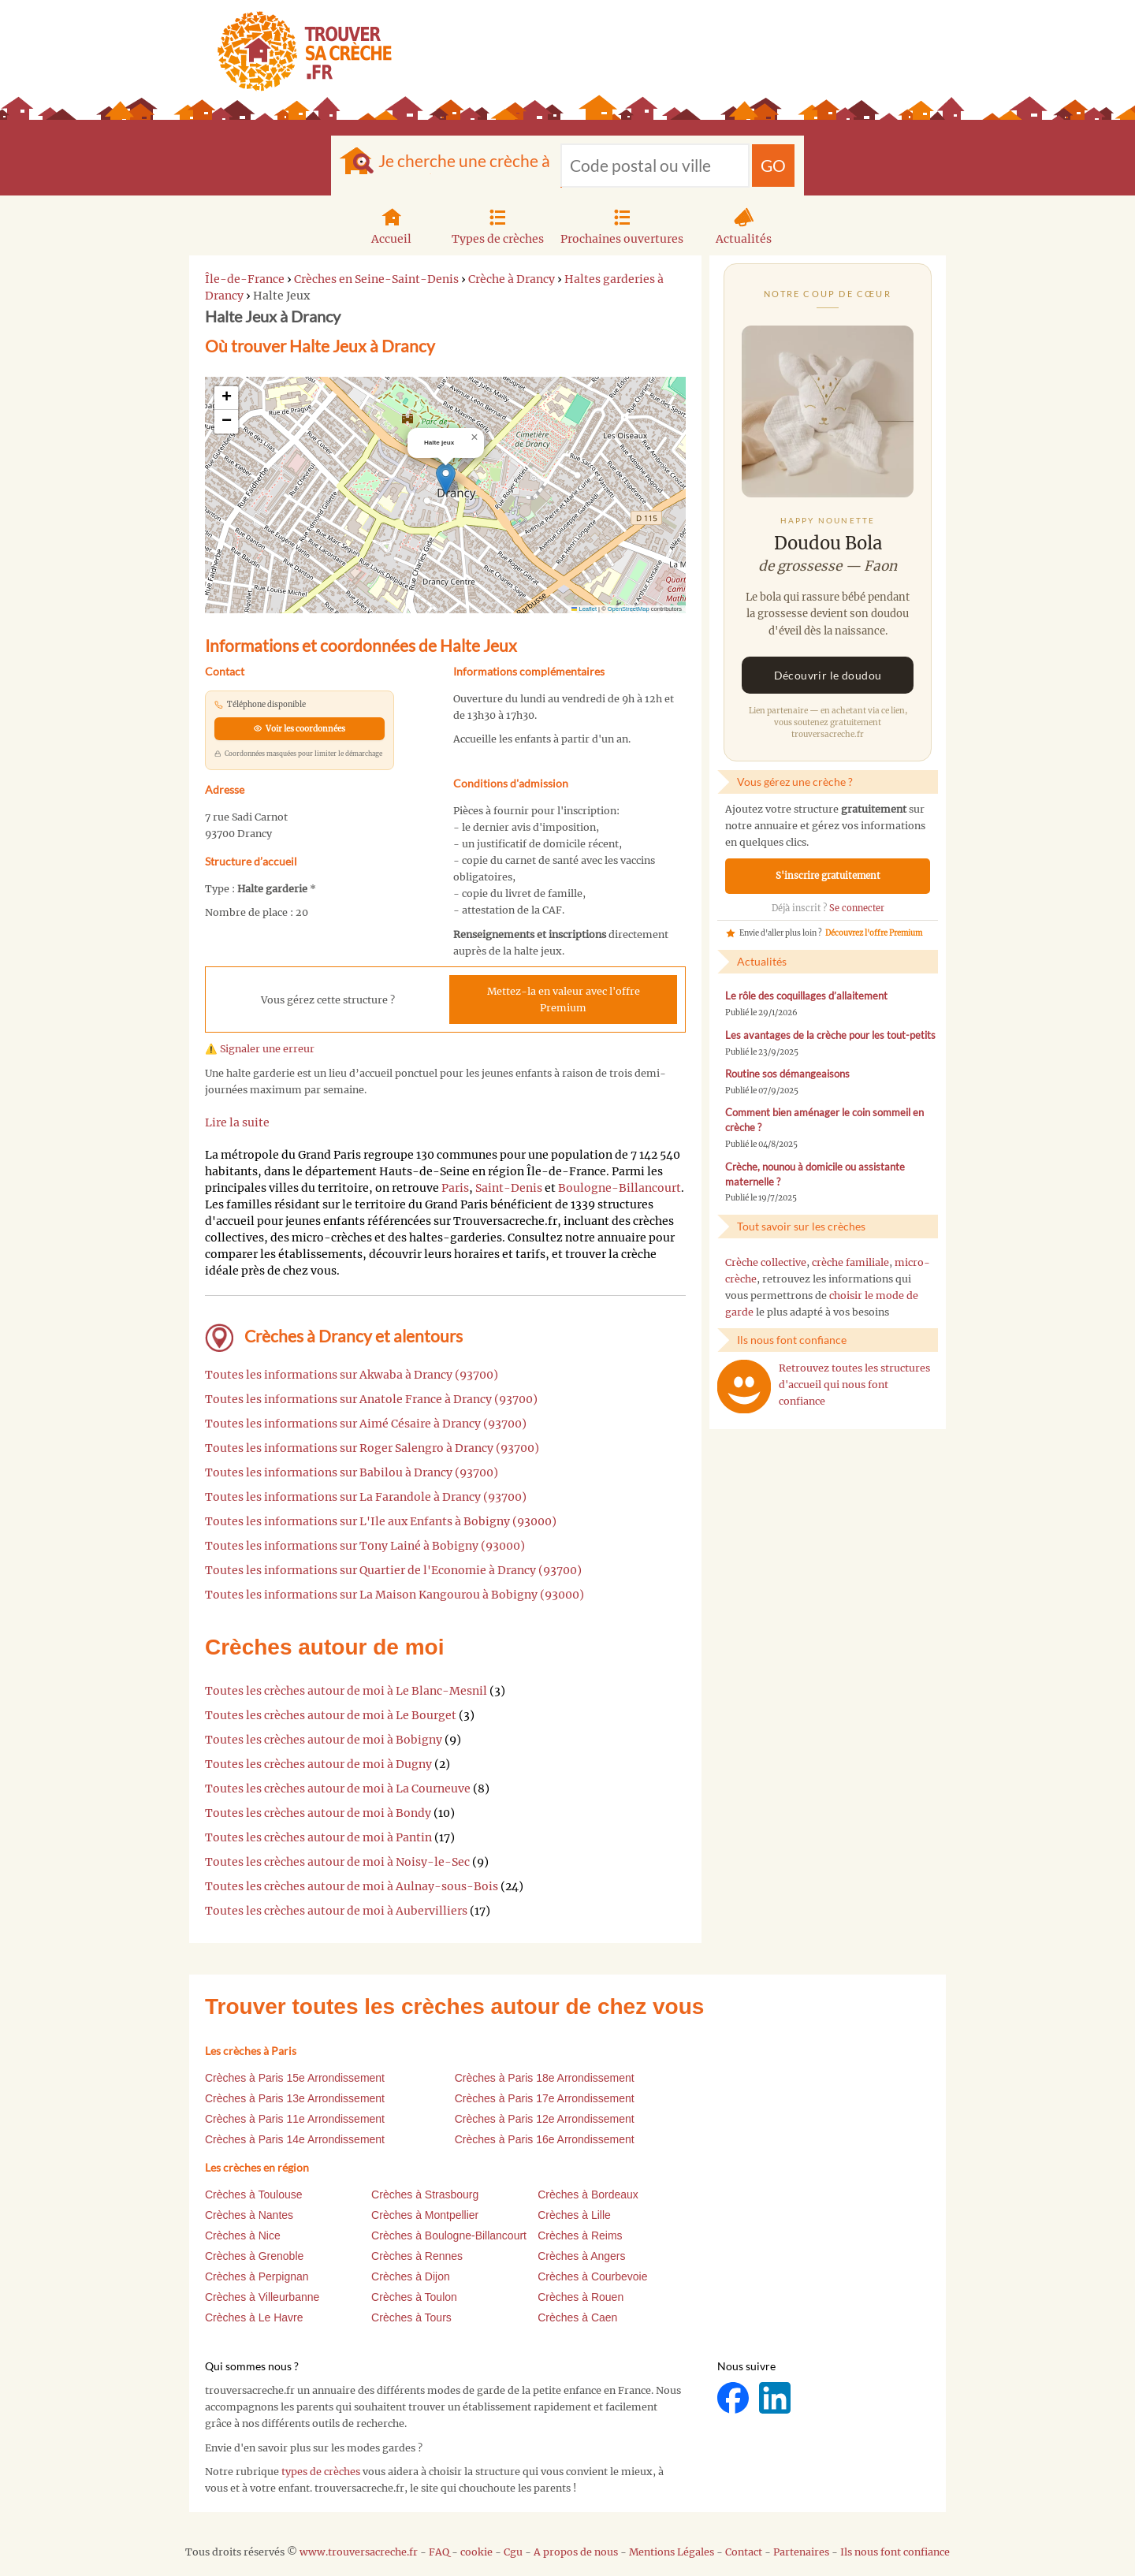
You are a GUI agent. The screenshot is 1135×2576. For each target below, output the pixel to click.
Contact (743, 2552)
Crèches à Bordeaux (588, 2194)
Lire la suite (237, 1122)
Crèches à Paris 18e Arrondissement (544, 2078)
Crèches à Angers (581, 2256)
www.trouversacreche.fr (359, 2552)
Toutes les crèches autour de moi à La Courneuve (338, 1788)
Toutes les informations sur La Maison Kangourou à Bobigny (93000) (394, 1595)
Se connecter (856, 908)
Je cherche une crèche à (464, 160)
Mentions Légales (671, 2552)
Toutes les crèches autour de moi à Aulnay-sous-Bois (351, 1886)
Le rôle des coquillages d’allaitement (806, 996)
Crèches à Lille (574, 2215)
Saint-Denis (508, 1188)
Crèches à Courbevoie (592, 2276)
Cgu (513, 2552)
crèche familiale (850, 1262)
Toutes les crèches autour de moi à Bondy (318, 1813)
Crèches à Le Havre (254, 2317)
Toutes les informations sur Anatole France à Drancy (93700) (371, 1399)
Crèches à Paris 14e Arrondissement (295, 2139)
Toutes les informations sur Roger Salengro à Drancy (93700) (372, 1448)
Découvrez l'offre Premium (873, 933)
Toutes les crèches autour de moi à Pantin (318, 1837)
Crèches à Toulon (414, 2297)
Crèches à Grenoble (254, 2256)
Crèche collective (765, 1262)
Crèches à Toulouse (253, 2194)
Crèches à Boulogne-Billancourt (449, 2235)
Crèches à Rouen (580, 2297)
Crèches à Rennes (417, 2256)
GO (773, 165)
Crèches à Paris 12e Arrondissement (544, 2119)
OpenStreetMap (628, 608)
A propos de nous (576, 2552)
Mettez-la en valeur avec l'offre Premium (563, 999)
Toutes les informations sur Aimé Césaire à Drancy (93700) (366, 1423)
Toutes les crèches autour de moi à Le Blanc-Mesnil (346, 1691)
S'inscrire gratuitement (828, 875)
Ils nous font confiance (895, 2552)
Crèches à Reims (580, 2235)
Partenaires (801, 2552)
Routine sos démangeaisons (787, 1074)
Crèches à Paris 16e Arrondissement (544, 2139)
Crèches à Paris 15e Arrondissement (295, 2078)
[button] (446, 479)
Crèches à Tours (411, 2317)
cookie (476, 2552)
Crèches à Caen (577, 2317)
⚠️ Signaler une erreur (259, 1049)
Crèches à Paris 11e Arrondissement (295, 2119)
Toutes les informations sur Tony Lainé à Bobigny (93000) (365, 1546)
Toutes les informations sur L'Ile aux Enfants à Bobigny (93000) (380, 1521)
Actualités (744, 224)
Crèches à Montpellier (424, 2215)
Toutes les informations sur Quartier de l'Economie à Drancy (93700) (393, 1570)
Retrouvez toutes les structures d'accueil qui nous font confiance (854, 1384)
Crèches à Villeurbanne (262, 2297)
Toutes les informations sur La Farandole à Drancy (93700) (366, 1497)
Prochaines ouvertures (621, 224)
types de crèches (320, 2471)
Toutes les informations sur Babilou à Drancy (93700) (351, 1472)
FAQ (439, 2552)
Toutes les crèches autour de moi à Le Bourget (330, 1715)
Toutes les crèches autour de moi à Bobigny (323, 1740)
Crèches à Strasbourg (424, 2194)
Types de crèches (498, 224)
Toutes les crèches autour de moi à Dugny (318, 1764)
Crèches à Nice (243, 2235)
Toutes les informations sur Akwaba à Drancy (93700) (351, 1375)
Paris (455, 1188)
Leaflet (584, 608)
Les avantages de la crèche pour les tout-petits (830, 1035)
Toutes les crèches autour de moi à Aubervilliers (336, 1911)
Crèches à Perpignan (257, 2276)
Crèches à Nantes (249, 2215)
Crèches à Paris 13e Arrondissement (295, 2098)
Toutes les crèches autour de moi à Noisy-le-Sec (337, 1862)
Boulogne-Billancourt (619, 1188)
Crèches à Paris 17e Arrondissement (544, 2098)
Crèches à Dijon (410, 2276)
